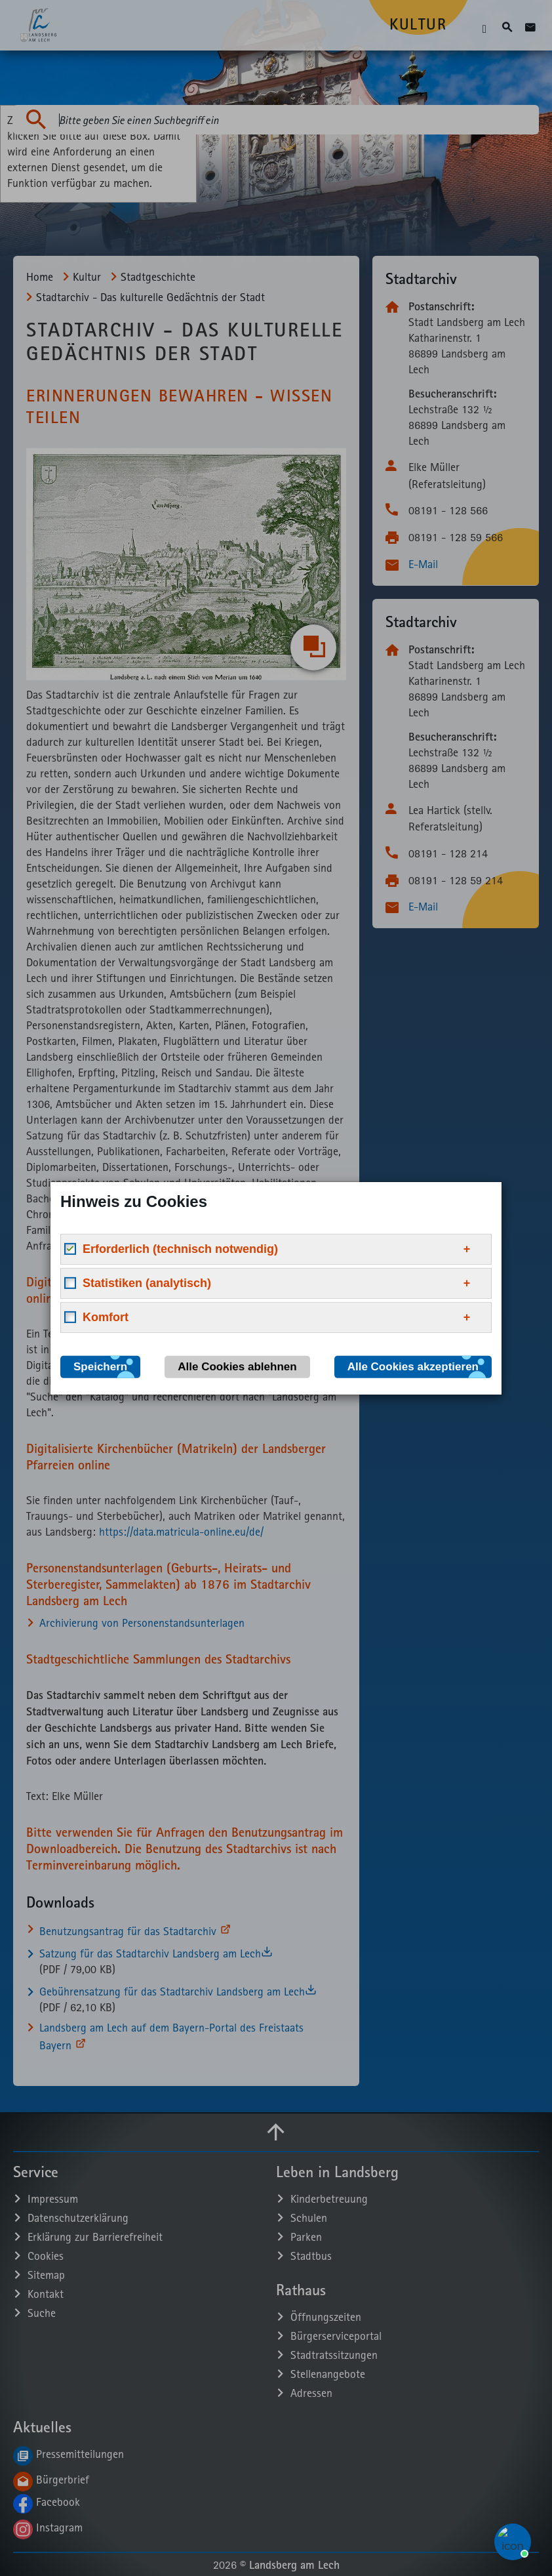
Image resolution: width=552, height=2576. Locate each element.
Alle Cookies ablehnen (237, 1366)
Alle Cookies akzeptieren (413, 1366)
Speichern (100, 1366)
